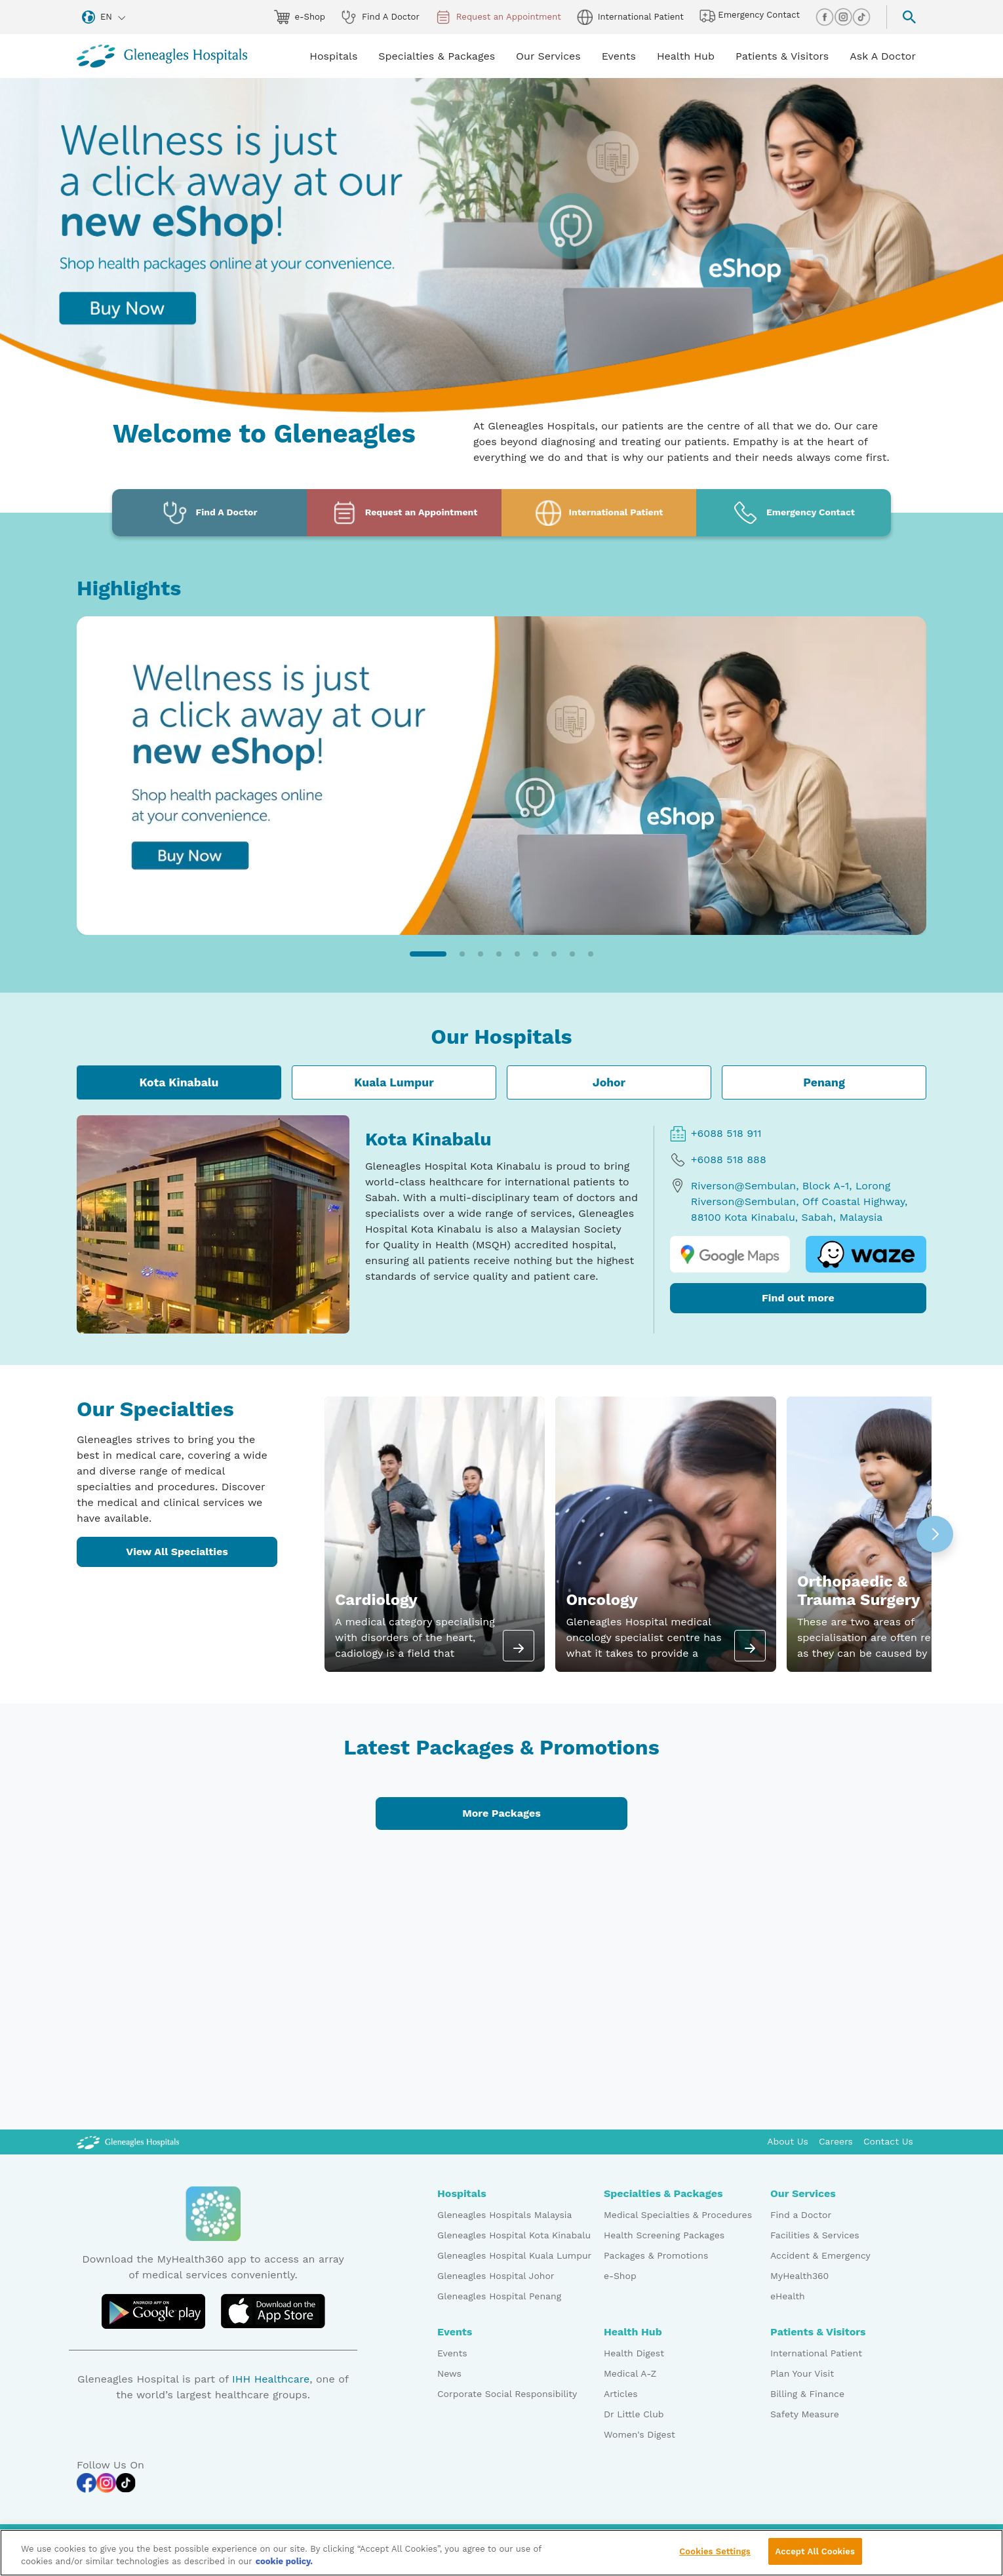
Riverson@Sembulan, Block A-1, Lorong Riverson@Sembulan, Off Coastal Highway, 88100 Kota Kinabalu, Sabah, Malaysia (788, 1200)
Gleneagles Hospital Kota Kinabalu (514, 2235)
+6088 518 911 (716, 1133)
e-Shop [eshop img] (300, 17)
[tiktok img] (861, 17)
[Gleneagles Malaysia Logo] (128, 2141)
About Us (787, 2141)
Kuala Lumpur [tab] (394, 1082)
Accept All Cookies (815, 2557)
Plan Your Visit (802, 2373)
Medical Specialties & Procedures (678, 2214)
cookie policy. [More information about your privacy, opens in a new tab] (284, 2567)
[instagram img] (843, 17)
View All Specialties (177, 1551)
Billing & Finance (807, 2393)
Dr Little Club (634, 2414)
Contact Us (888, 2141)
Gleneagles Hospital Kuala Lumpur (514, 2255)
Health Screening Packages (664, 2235)
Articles (621, 2393)
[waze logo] (866, 1254)
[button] (428, 954)
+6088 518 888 (718, 1160)
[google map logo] (730, 1254)
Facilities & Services (814, 2235)
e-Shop (620, 2275)
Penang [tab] (824, 1082)
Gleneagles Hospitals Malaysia (504, 2214)
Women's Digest (639, 2434)
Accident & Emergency (820, 2255)
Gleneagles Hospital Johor (496, 2275)
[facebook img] (825, 17)
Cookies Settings (715, 2557)
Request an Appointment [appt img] (498, 17)
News (449, 2373)
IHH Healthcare (270, 2379)
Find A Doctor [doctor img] (380, 17)
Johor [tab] (609, 1082)
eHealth (787, 2296)
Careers (836, 2141)
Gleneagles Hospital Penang (499, 2296)
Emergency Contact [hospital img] (749, 16)
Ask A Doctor (883, 56)
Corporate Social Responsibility (507, 2393)
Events (452, 2353)
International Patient (816, 2353)
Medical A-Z (630, 2373)
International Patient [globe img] (630, 17)
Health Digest (634, 2353)
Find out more (798, 1298)
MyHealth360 (799, 2275)
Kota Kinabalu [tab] (178, 1082)
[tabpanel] (501, 1224)
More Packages (501, 1813)
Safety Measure (804, 2414)
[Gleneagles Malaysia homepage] (162, 56)
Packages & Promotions (656, 2255)
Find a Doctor (800, 2214)
